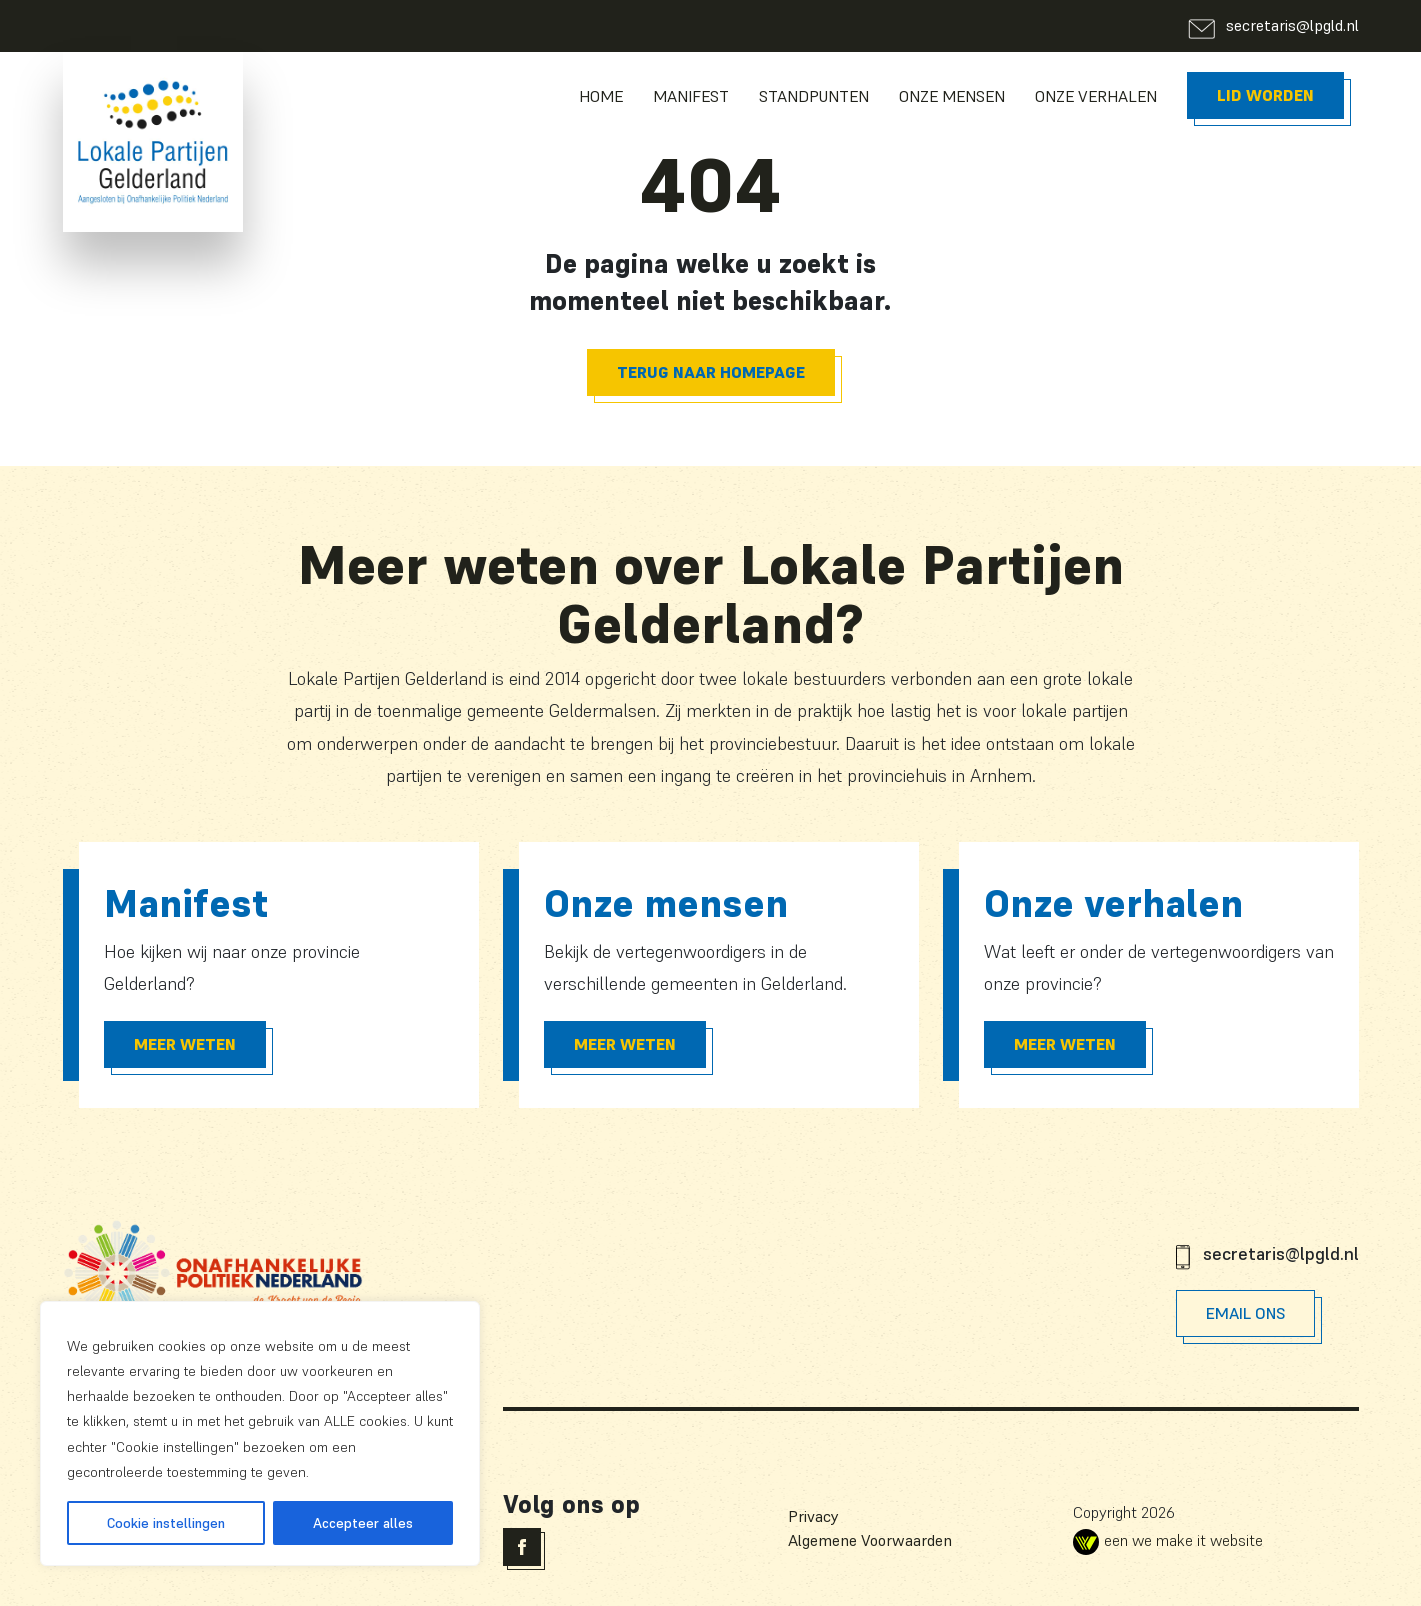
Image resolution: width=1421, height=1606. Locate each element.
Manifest (691, 96)
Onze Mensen (952, 96)
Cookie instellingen (166, 1523)
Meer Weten (185, 1044)
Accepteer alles (363, 1523)
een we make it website (1168, 1540)
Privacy (813, 1516)
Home (601, 96)
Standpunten (814, 96)
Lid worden (1265, 95)
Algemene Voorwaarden (870, 1540)
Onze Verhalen (1096, 96)
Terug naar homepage (711, 372)
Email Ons (1245, 1313)
